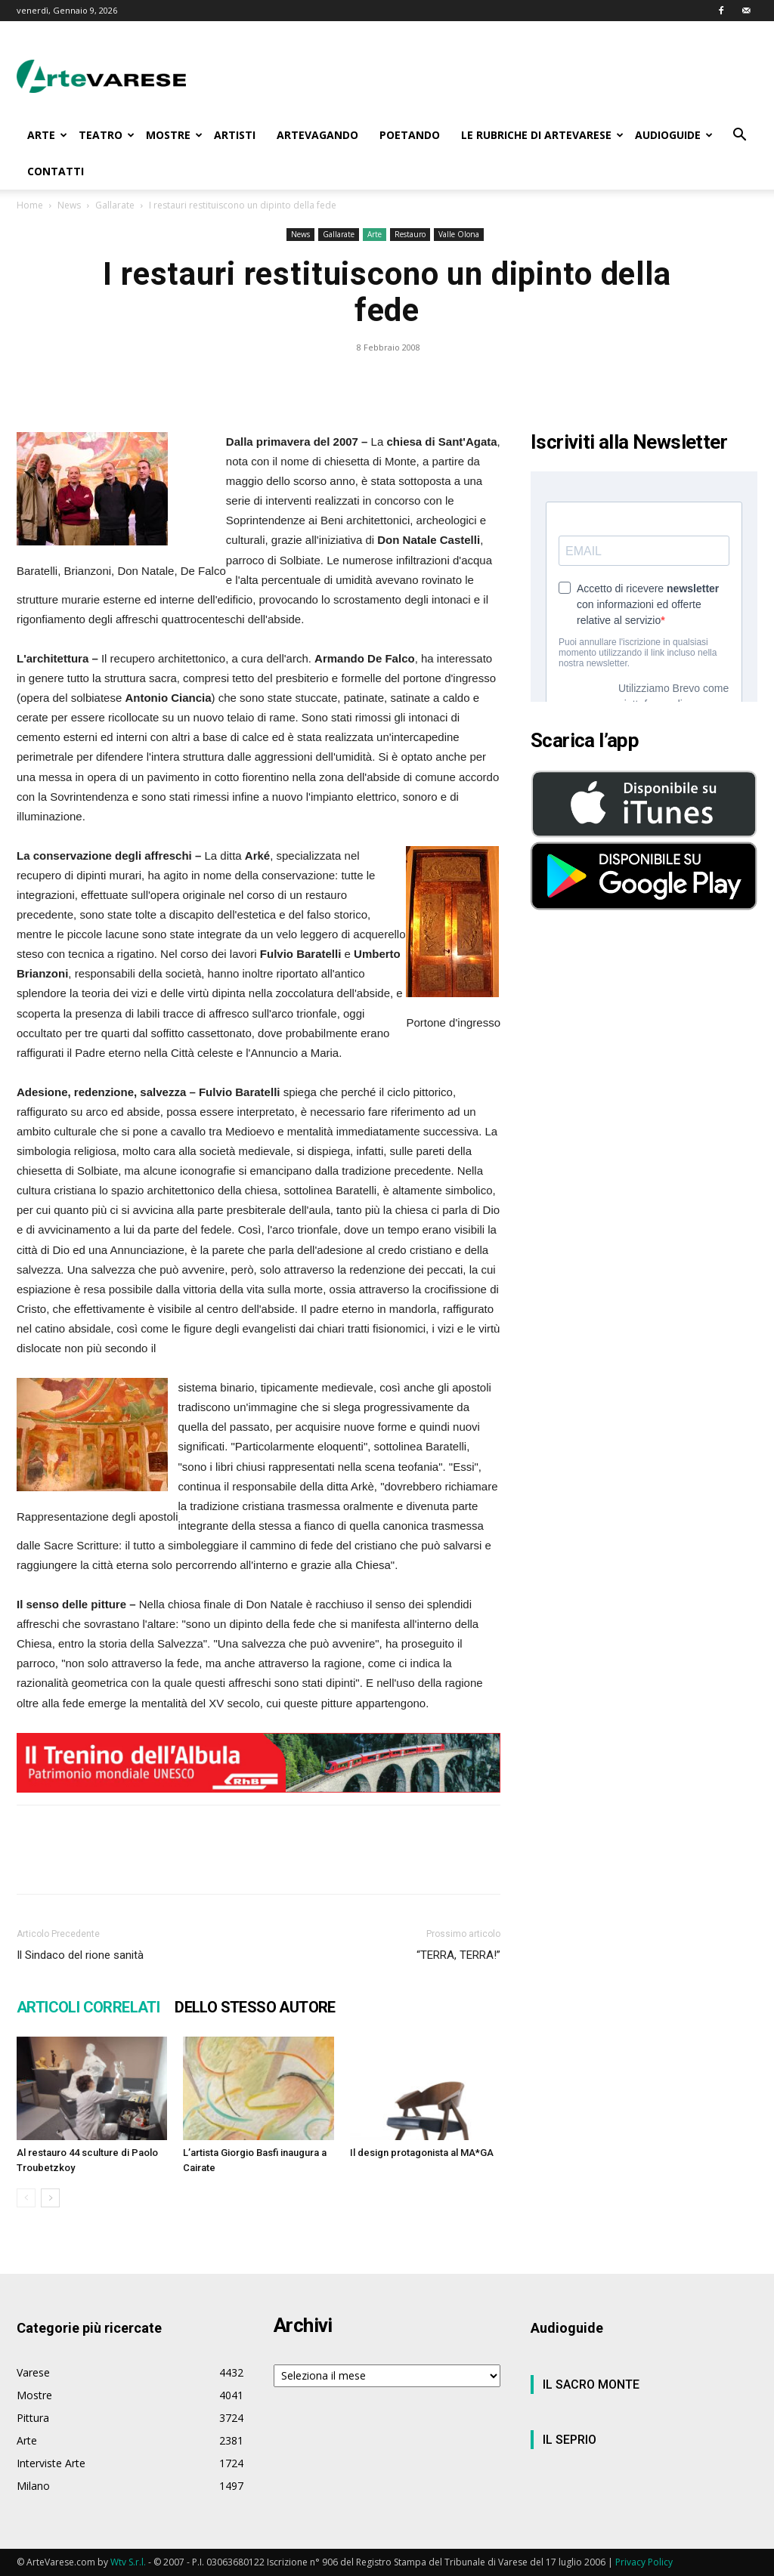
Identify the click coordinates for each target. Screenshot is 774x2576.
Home (30, 205)
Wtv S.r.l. (128, 2562)
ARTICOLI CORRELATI (88, 2007)
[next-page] (50, 2197)
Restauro (410, 234)
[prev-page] (26, 2197)
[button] (739, 136)
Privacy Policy (644, 2562)
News (69, 205)
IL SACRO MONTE (591, 2384)
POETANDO (409, 135)
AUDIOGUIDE (674, 135)
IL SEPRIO (569, 2439)
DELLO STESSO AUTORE (255, 2007)
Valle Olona (458, 234)
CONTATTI (55, 171)
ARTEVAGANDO (317, 135)
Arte (374, 234)
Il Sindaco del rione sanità (80, 1955)
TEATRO (107, 135)
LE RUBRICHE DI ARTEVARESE (542, 135)
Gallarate (115, 205)
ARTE (47, 135)
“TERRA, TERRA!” (458, 1955)
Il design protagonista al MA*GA (422, 2152)
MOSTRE (174, 135)
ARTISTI (234, 135)
